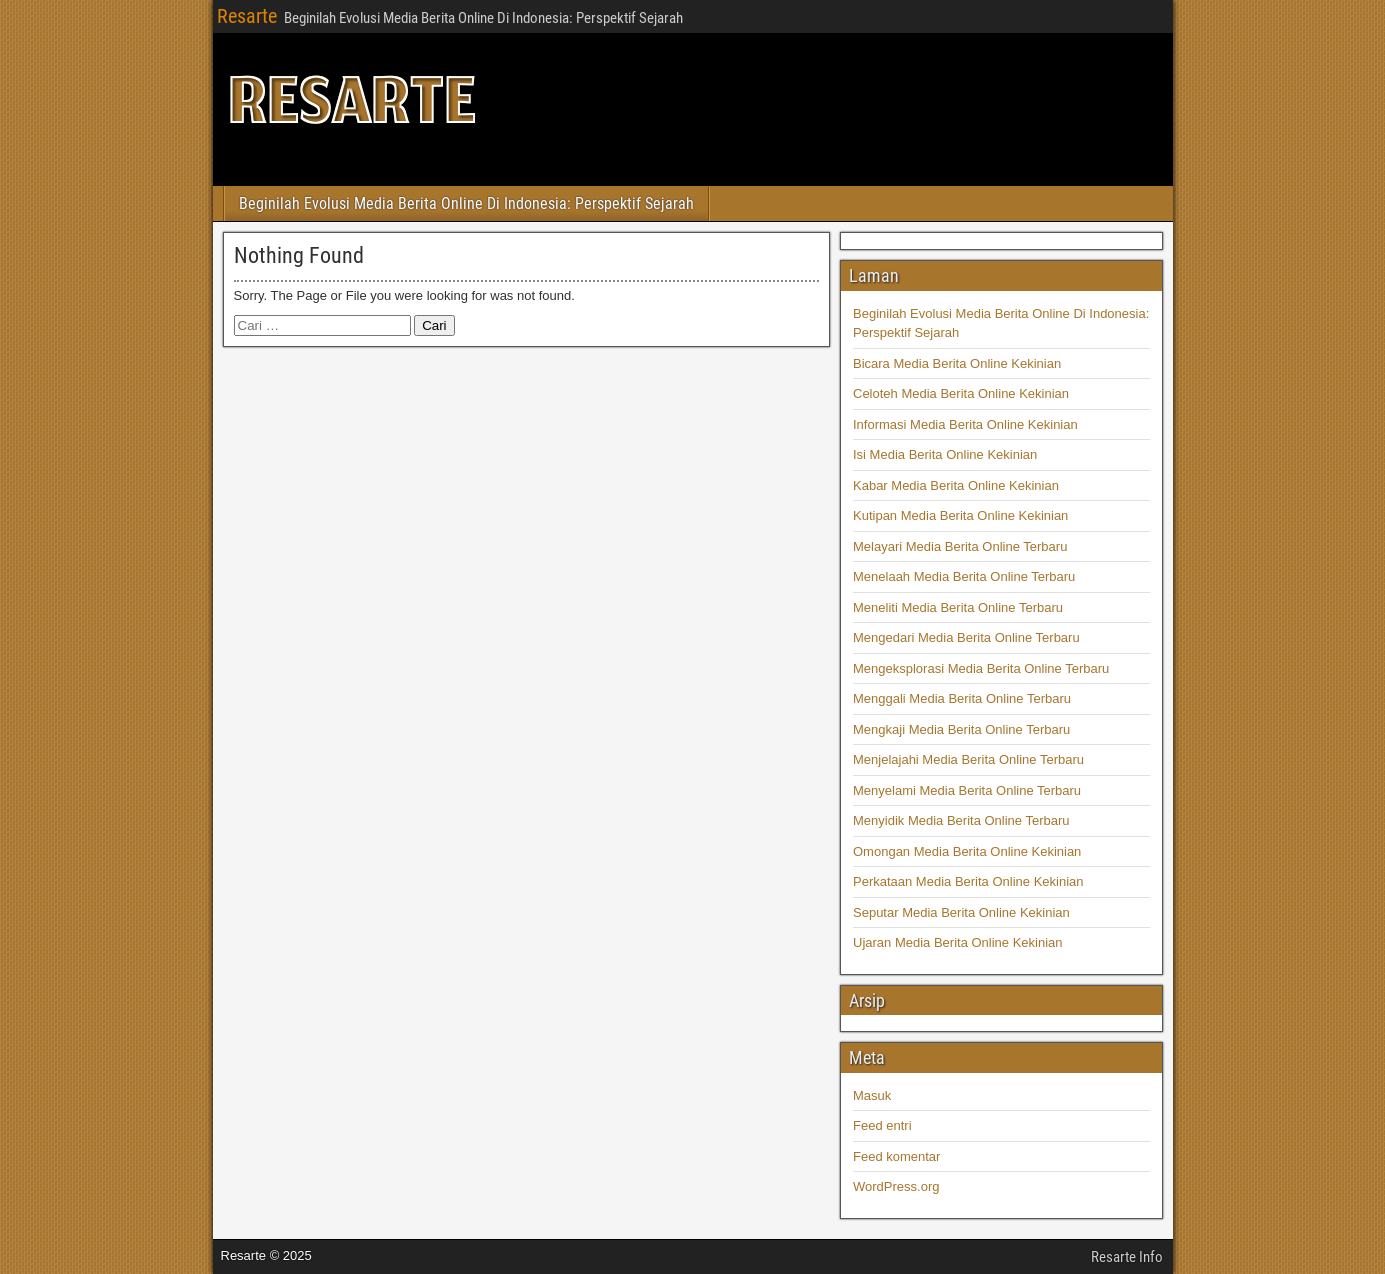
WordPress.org (896, 1186)
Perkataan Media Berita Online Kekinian (968, 881)
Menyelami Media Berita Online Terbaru (967, 790)
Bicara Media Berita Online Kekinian (957, 363)
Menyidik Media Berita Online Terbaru (961, 820)
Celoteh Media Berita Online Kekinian (961, 393)
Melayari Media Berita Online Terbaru (960, 546)
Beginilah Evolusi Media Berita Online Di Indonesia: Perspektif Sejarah (466, 203)
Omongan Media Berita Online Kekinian (967, 851)
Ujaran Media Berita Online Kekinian (958, 942)
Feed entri (882, 1125)
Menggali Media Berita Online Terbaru (962, 698)
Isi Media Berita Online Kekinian (945, 454)
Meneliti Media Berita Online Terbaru (958, 607)
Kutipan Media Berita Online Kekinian (960, 515)
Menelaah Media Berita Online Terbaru (964, 576)
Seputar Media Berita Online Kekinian (961, 912)
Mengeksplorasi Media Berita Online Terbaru (981, 668)
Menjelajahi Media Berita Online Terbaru (968, 759)
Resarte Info (1127, 1257)
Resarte (247, 16)
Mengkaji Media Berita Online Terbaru (961, 729)
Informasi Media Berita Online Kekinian (965, 424)
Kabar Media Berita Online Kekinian (956, 485)
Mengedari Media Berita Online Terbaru (966, 637)
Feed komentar (896, 1156)
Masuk (872, 1095)
